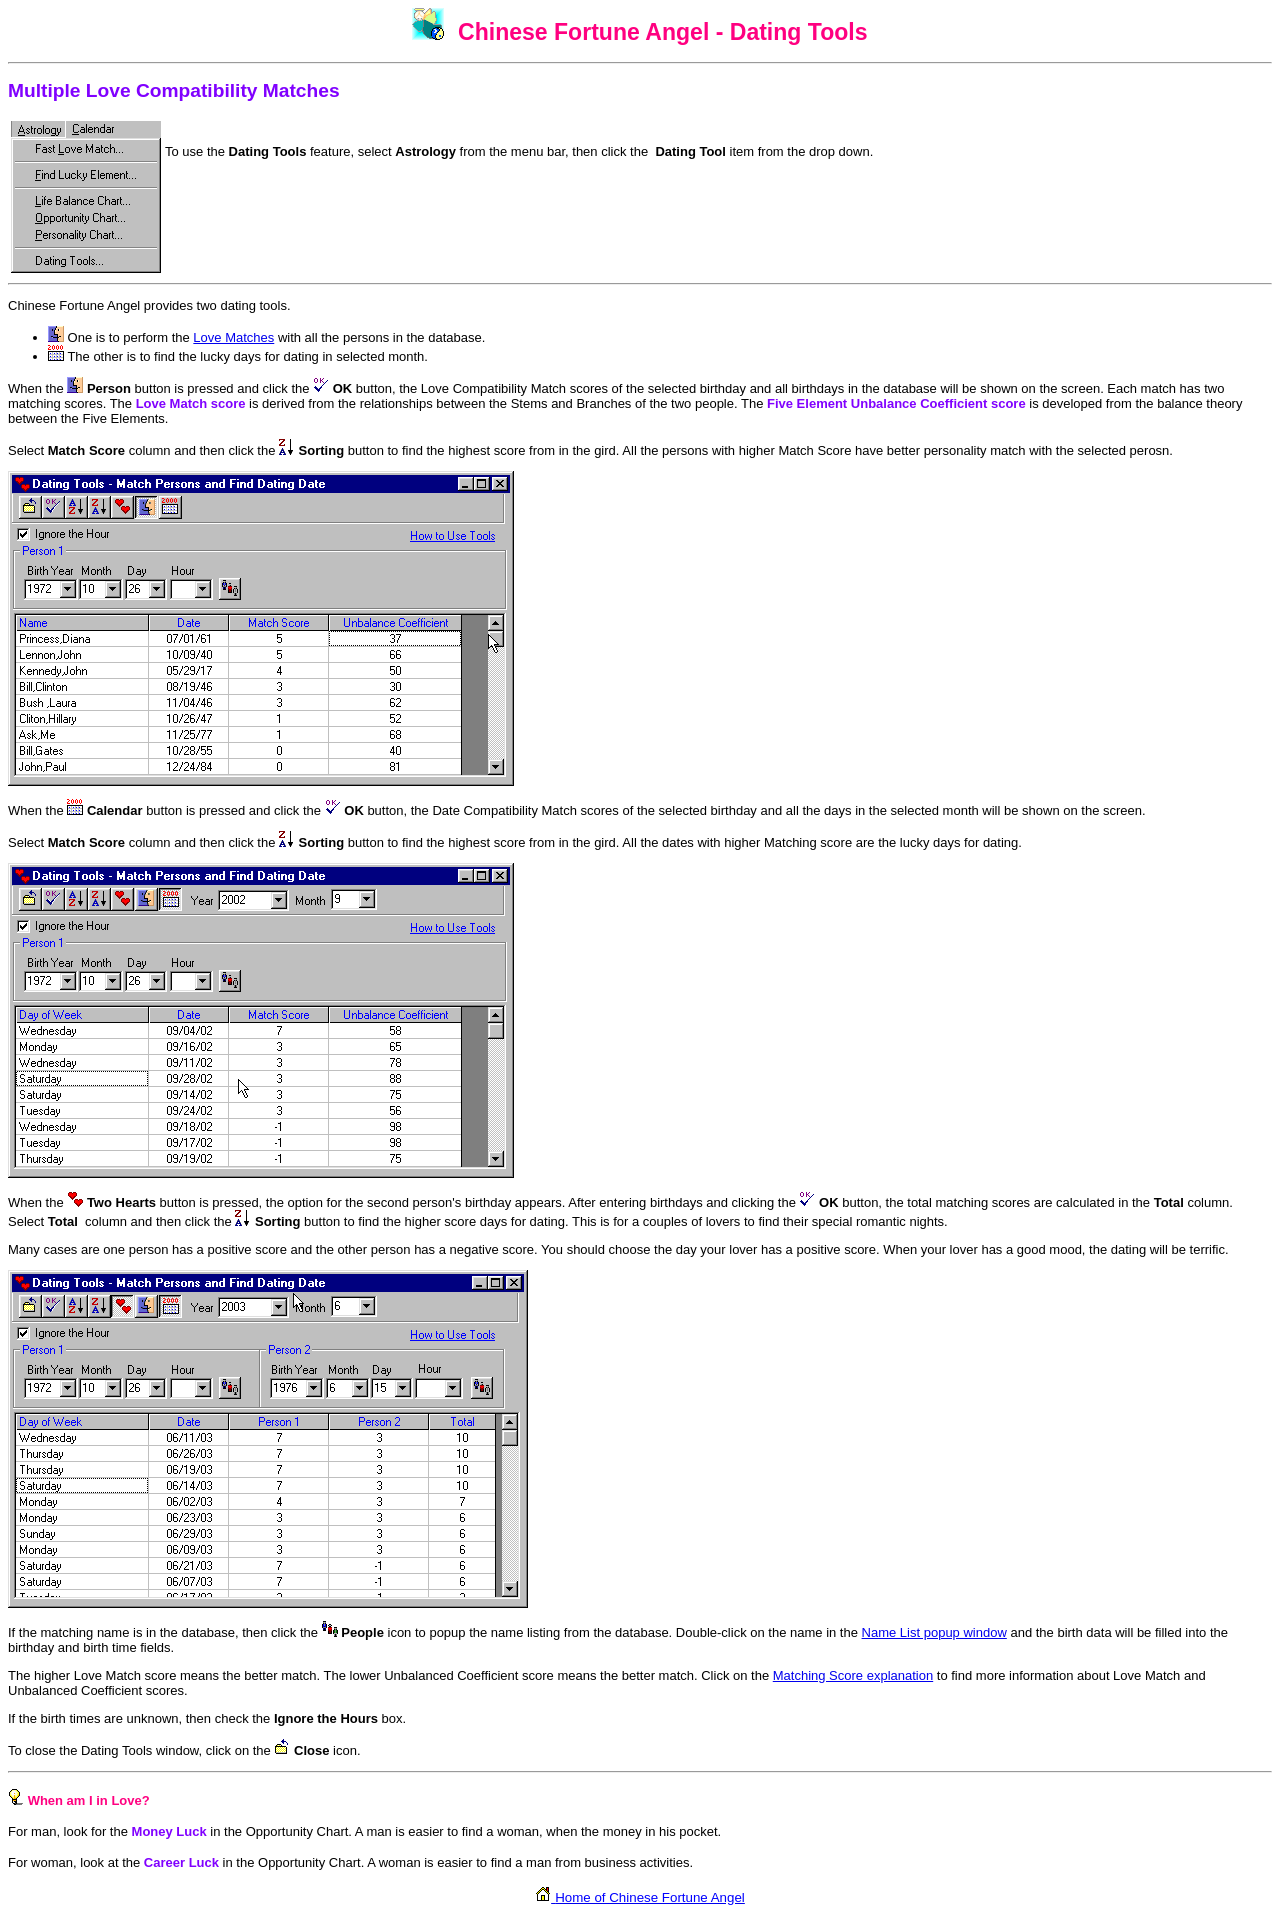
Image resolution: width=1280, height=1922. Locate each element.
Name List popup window (934, 1632)
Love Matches (233, 337)
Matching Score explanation (853, 1675)
